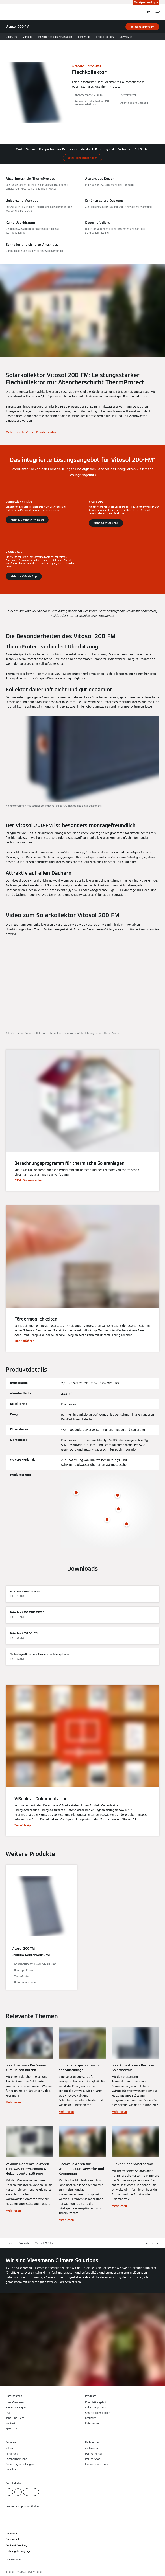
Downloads (126, 36)
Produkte (24, 2243)
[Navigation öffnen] (157, 12)
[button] (152, 2243)
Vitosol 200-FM (44, 2243)
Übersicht (11, 36)
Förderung (84, 36)
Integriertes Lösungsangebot (55, 36)
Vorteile (27, 36)
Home (9, 2243)
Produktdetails (105, 36)
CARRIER (40, 2572)
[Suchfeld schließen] (140, 12)
